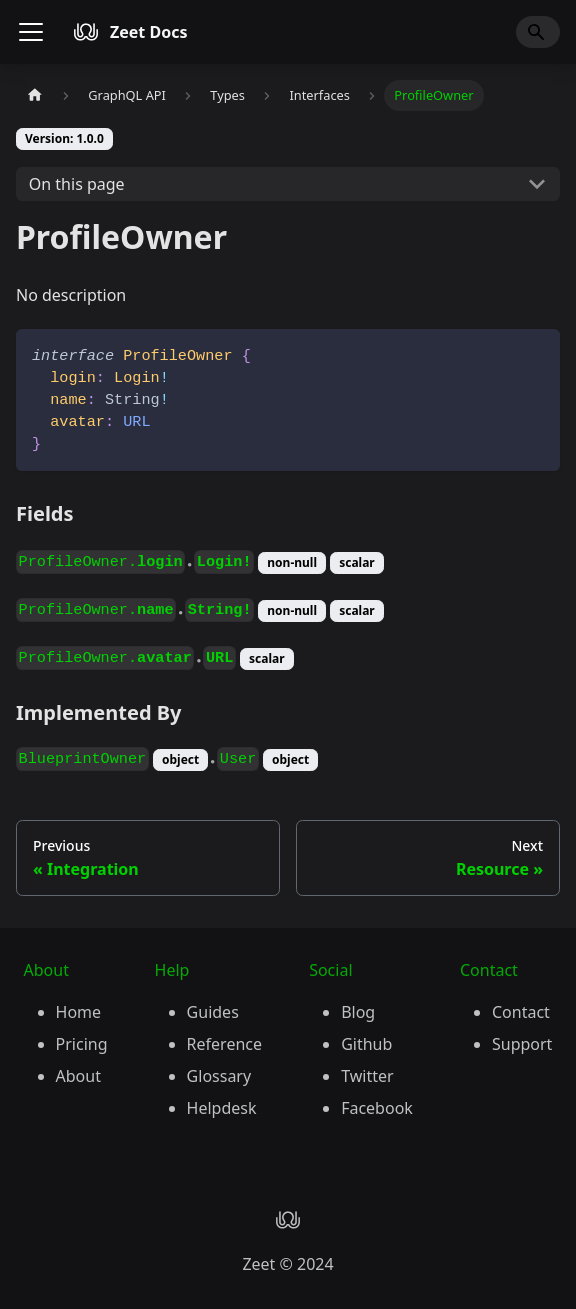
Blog (358, 1012)
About (78, 1076)
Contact (521, 1012)
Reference (224, 1044)
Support (522, 1044)
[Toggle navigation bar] (31, 32)
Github (366, 1044)
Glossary (219, 1076)
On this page (77, 184)
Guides (213, 1012)
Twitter (367, 1076)
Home (79, 1012)
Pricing (82, 1044)
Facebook (377, 1108)
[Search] (538, 32)
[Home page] (35, 95)
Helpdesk (222, 1108)
